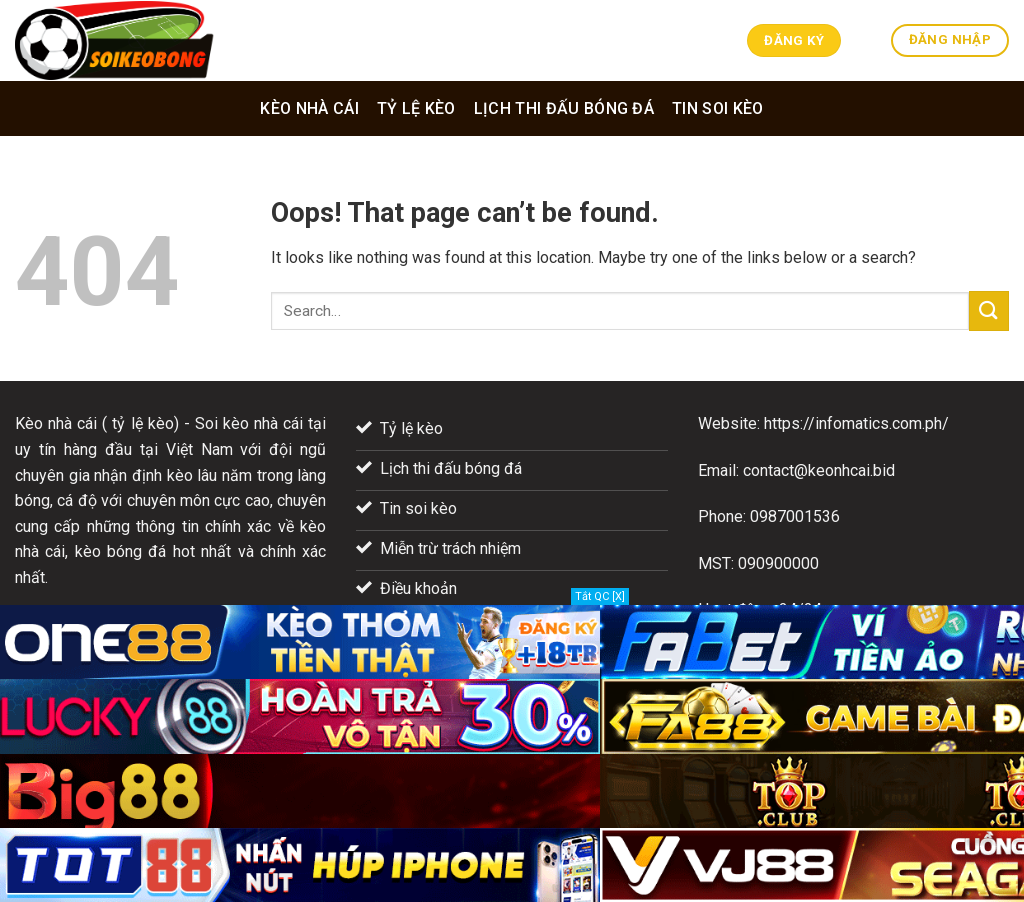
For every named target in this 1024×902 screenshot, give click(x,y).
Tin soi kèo (718, 108)
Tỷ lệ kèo (416, 108)
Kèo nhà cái (309, 108)
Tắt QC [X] (600, 596)
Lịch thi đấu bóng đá (564, 108)
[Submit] (989, 310)
